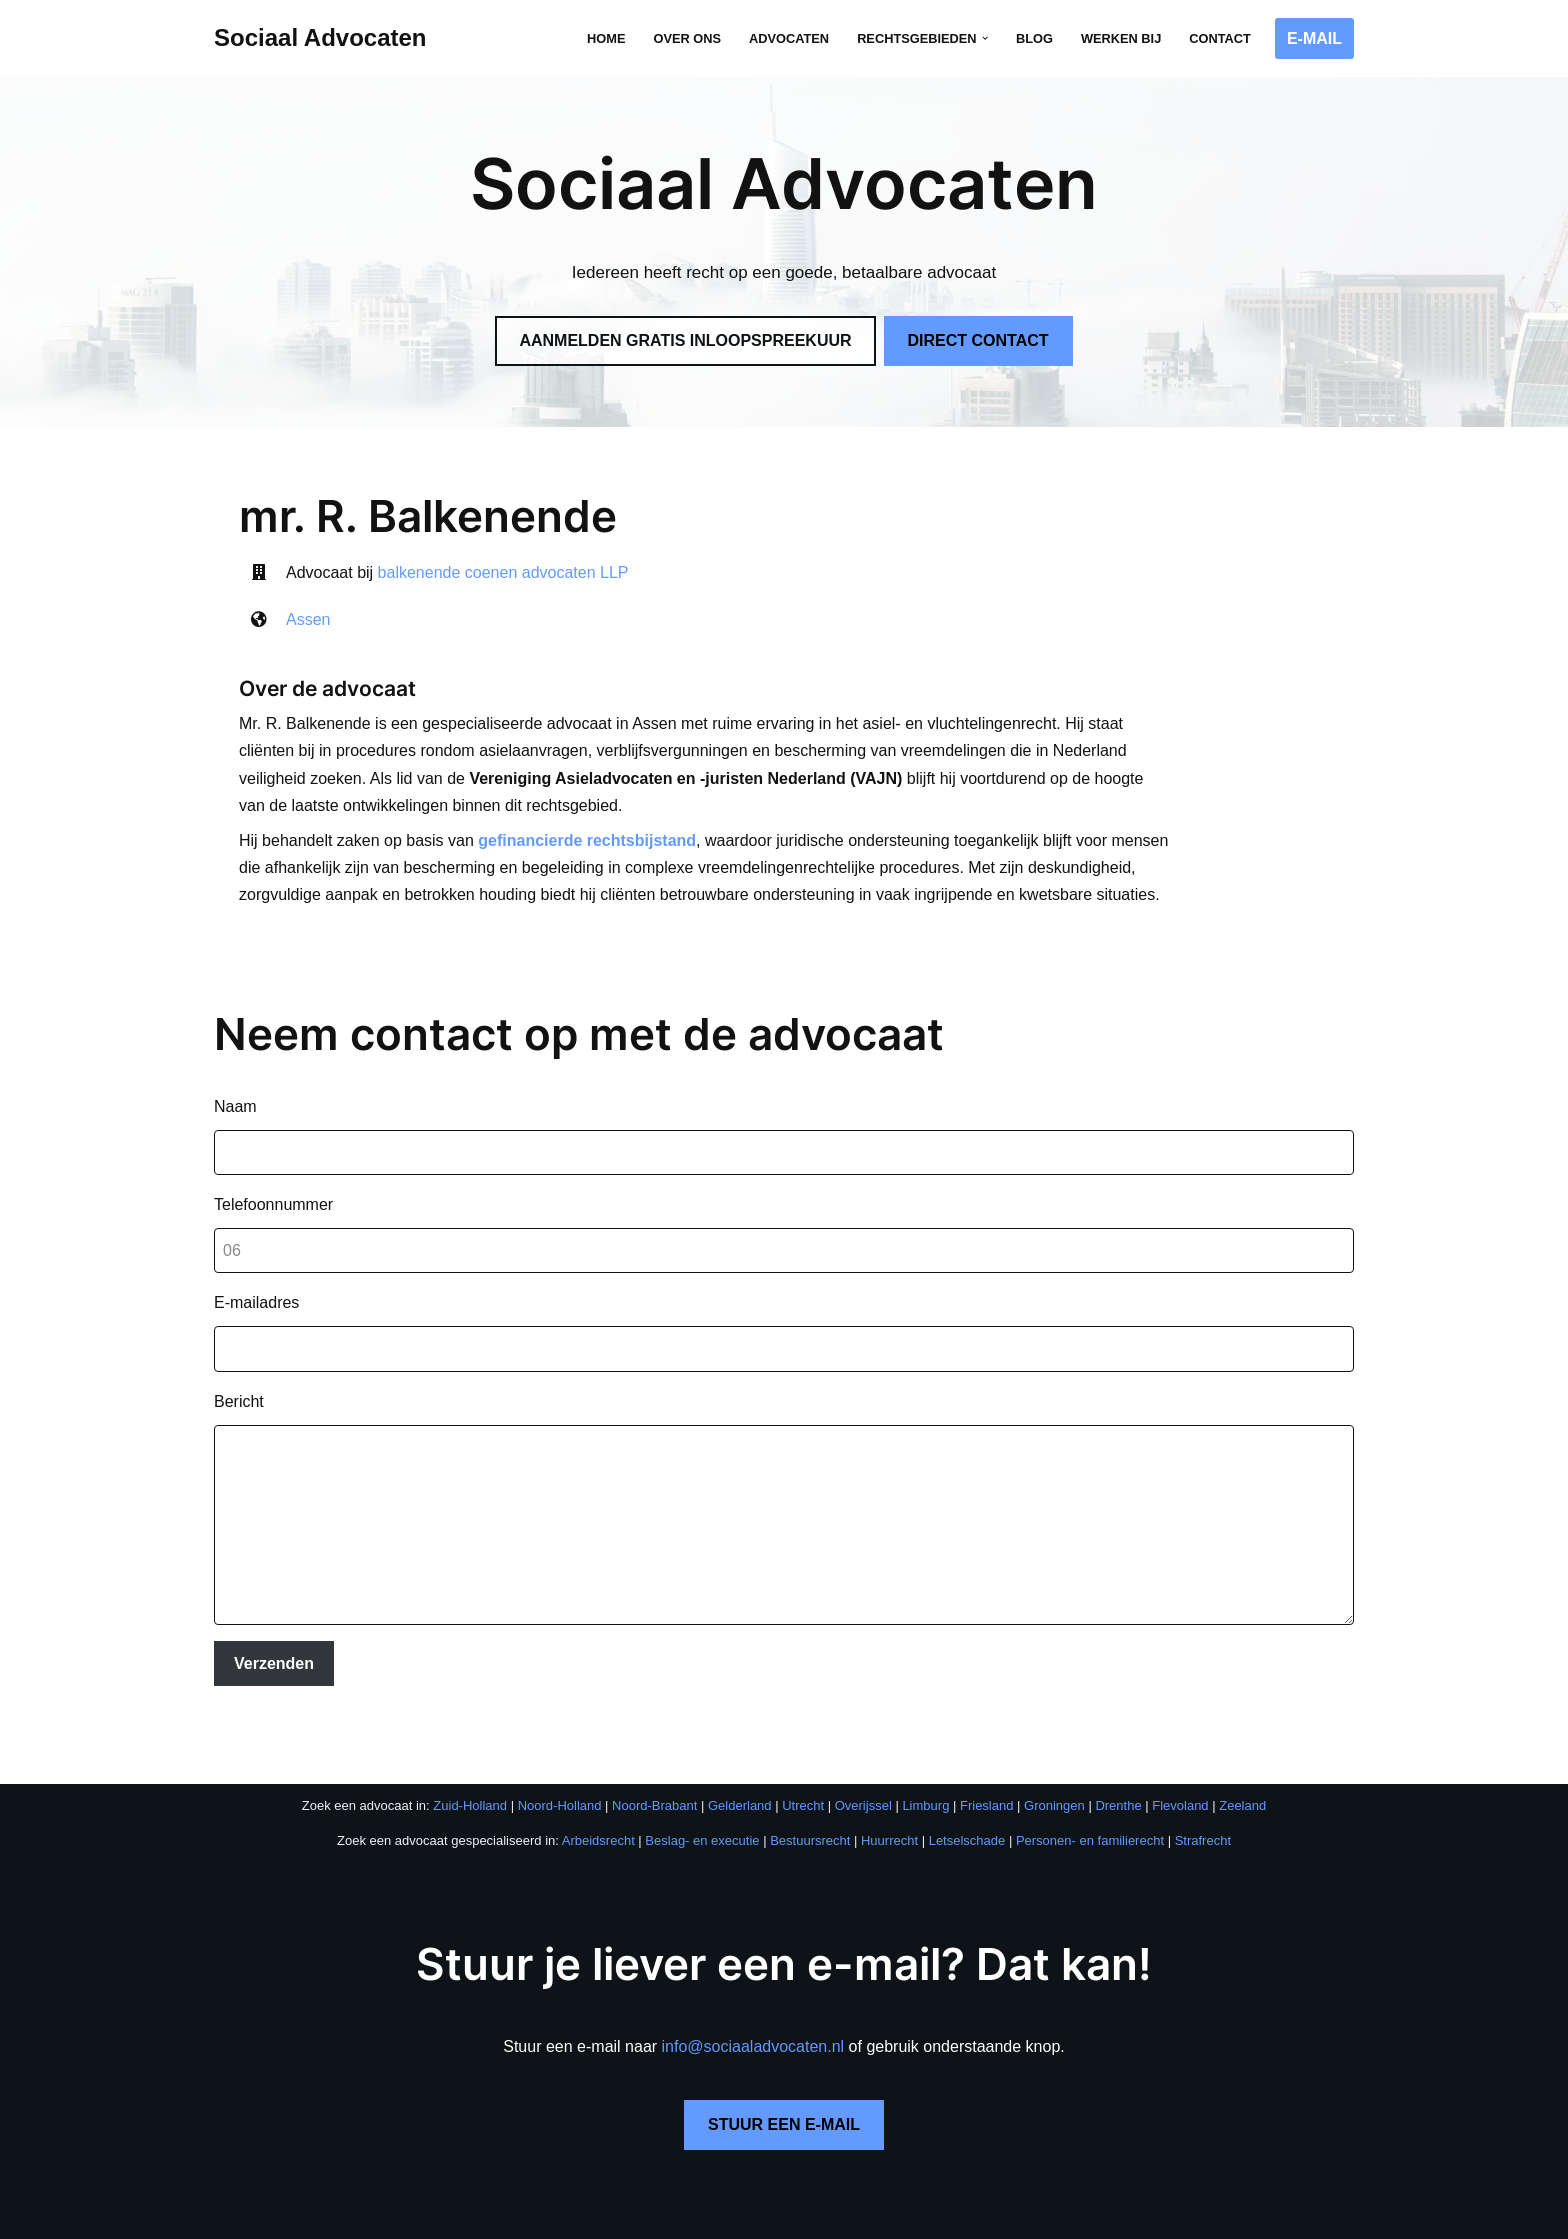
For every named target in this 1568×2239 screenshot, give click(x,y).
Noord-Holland (560, 1779)
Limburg (925, 1779)
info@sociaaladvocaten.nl (753, 2019)
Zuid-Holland (470, 1779)
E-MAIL (1314, 38)
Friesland (986, 1779)
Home (606, 38)
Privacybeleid (563, 2217)
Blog (1034, 38)
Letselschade (967, 1814)
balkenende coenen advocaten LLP (503, 572)
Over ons (687, 38)
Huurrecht (889, 1814)
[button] (985, 38)
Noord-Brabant (654, 1779)
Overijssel (863, 1779)
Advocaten (789, 38)
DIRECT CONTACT (978, 340)
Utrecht (803, 1779)
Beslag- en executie (702, 1814)
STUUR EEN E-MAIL (784, 2097)
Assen (308, 619)
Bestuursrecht (810, 1814)
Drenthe (1118, 1779)
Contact (1220, 38)
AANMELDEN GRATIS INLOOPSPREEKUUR (685, 340)
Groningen (1054, 1779)
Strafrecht (1203, 1814)
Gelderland (740, 1779)
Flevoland (1180, 1779)
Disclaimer (643, 2217)
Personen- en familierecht (1090, 1814)
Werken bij (1121, 38)
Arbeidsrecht (598, 1814)
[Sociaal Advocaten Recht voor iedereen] (320, 38)
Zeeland (1242, 1779)
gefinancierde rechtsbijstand (587, 813)
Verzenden (274, 1636)
